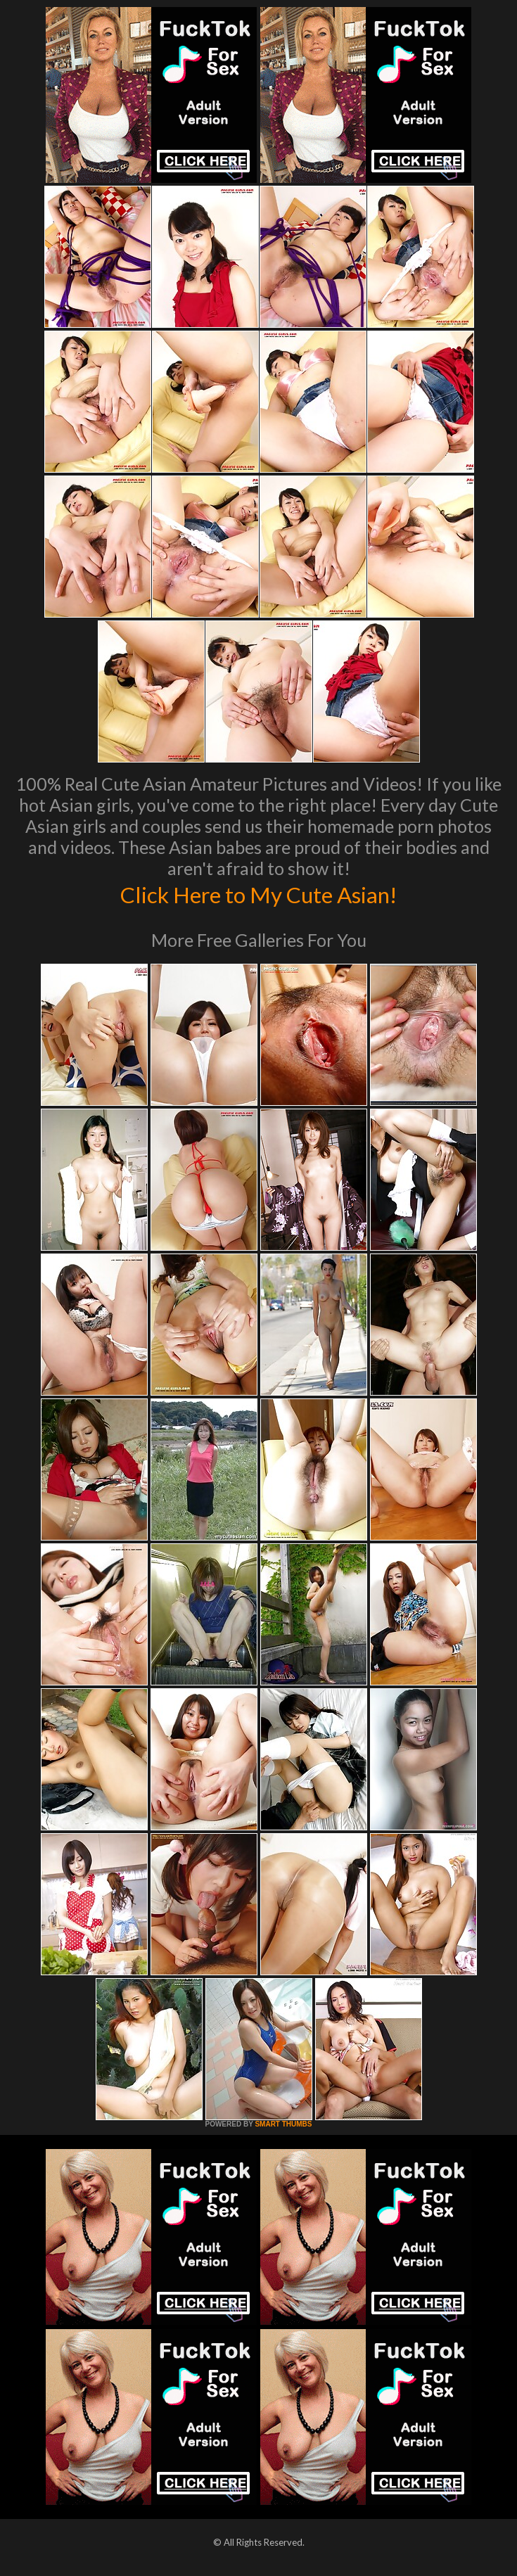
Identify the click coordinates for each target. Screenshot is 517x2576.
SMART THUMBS (283, 2124)
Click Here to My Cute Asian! (258, 893)
